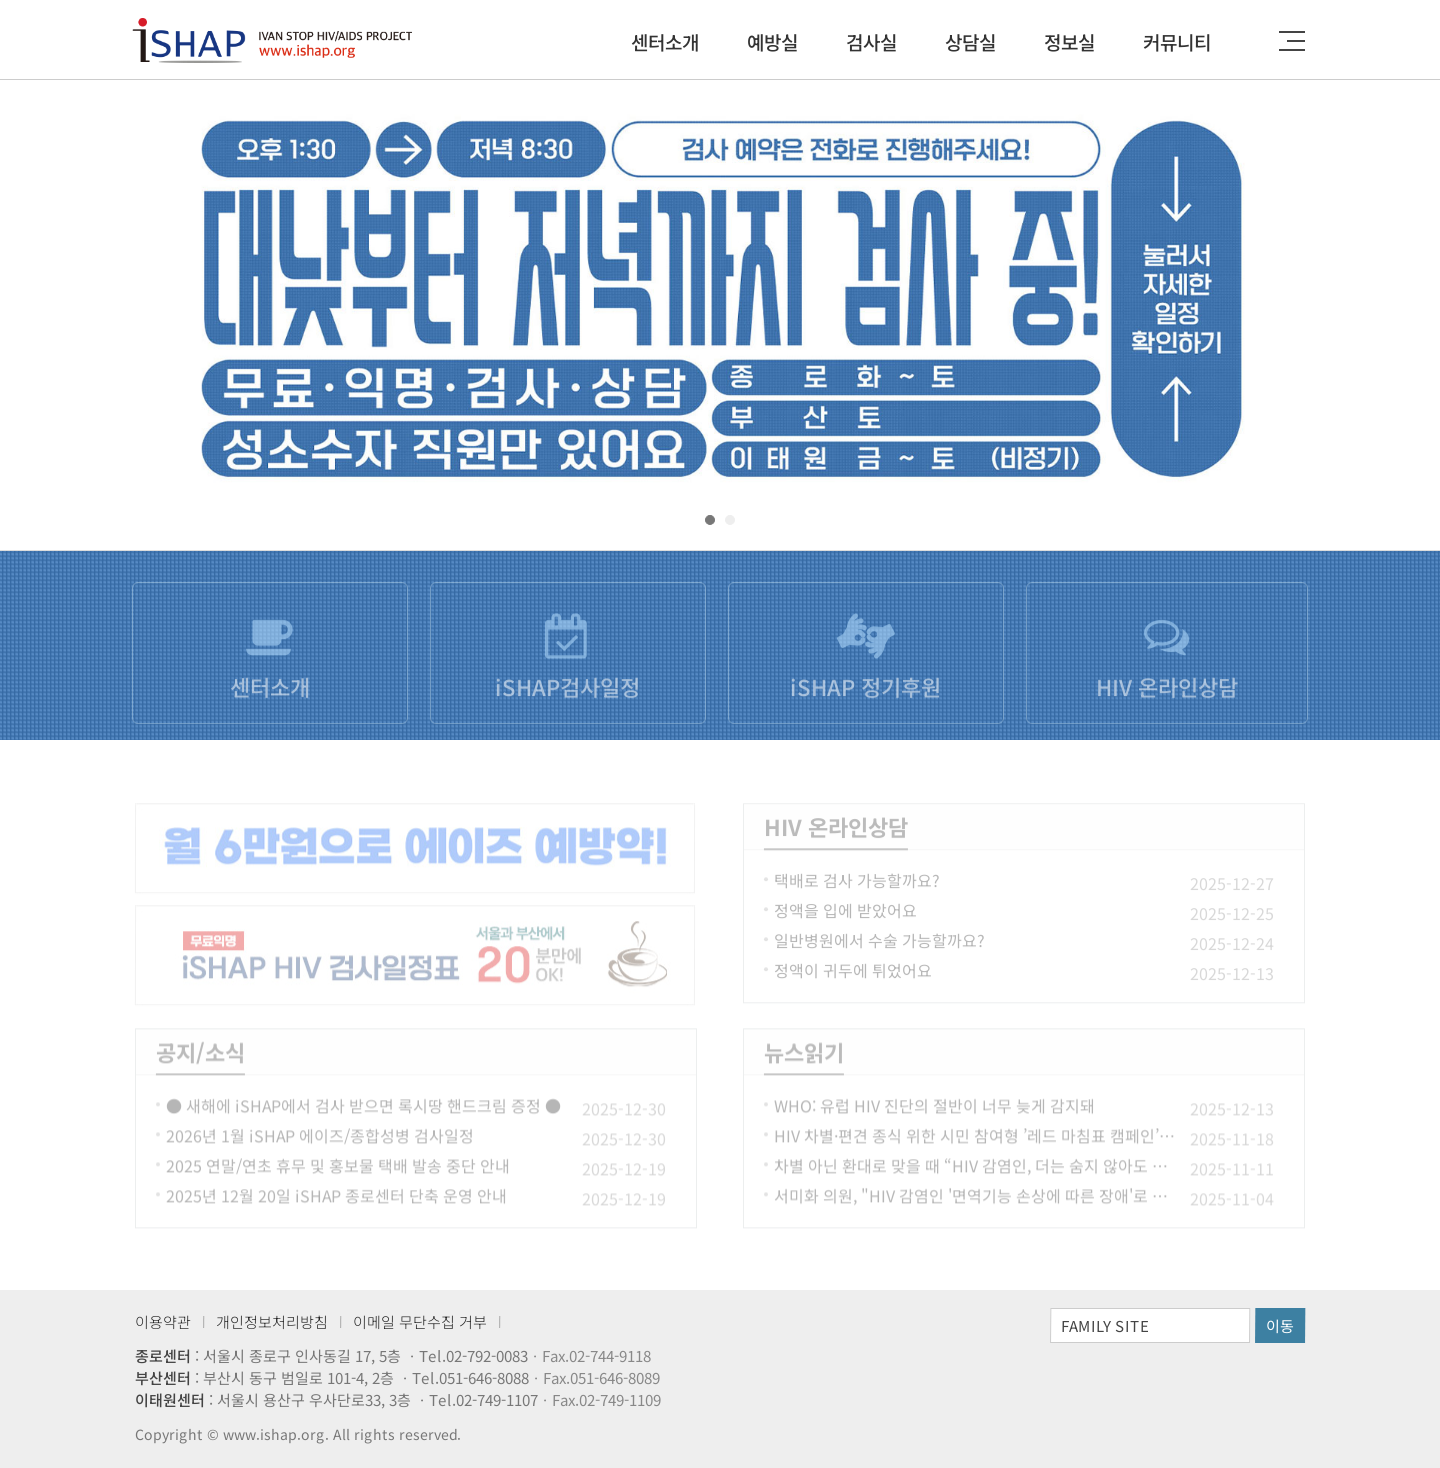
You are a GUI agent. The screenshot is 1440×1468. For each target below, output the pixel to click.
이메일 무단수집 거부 (420, 1321)
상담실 (970, 41)
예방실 (772, 41)
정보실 (1069, 41)
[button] (710, 520)
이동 (1280, 1325)
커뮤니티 (1177, 41)
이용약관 (163, 1321)
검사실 (871, 41)
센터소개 (665, 41)
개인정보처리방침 (272, 1321)
